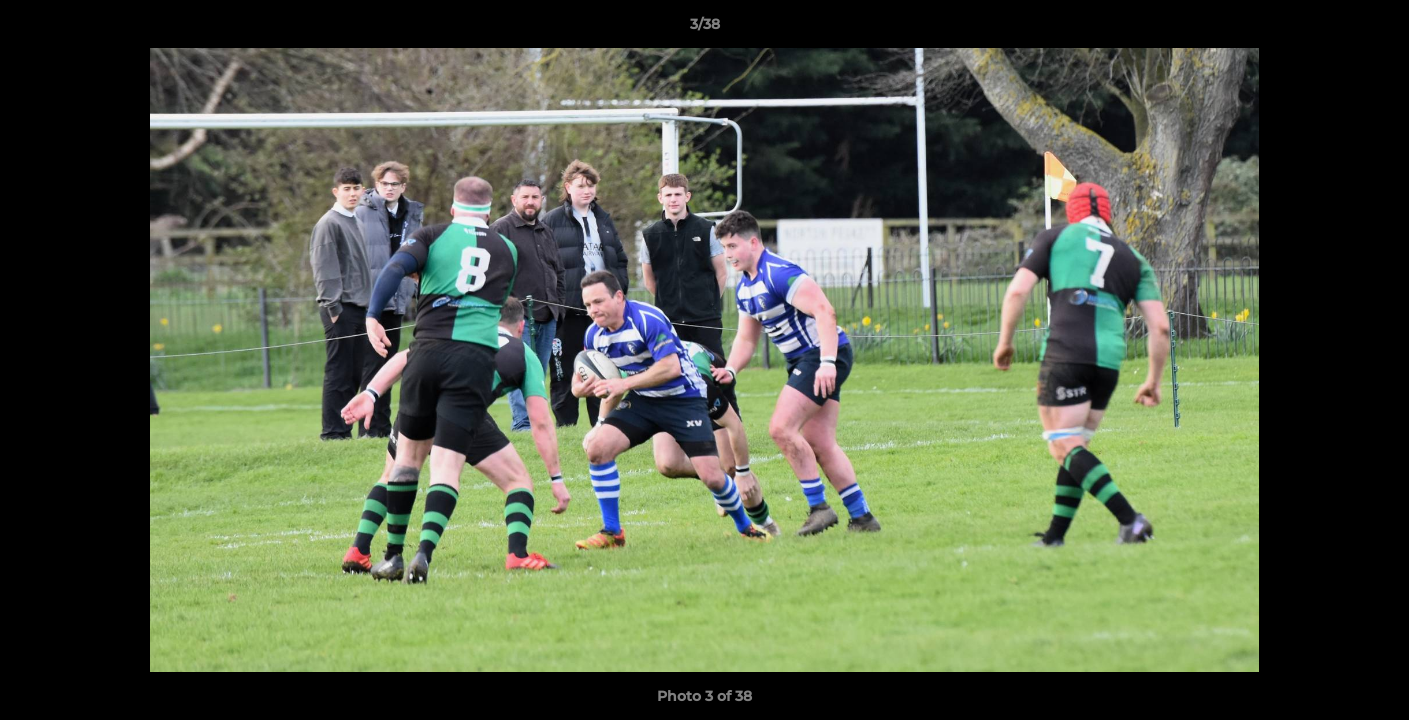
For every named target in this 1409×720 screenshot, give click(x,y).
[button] (1373, 29)
